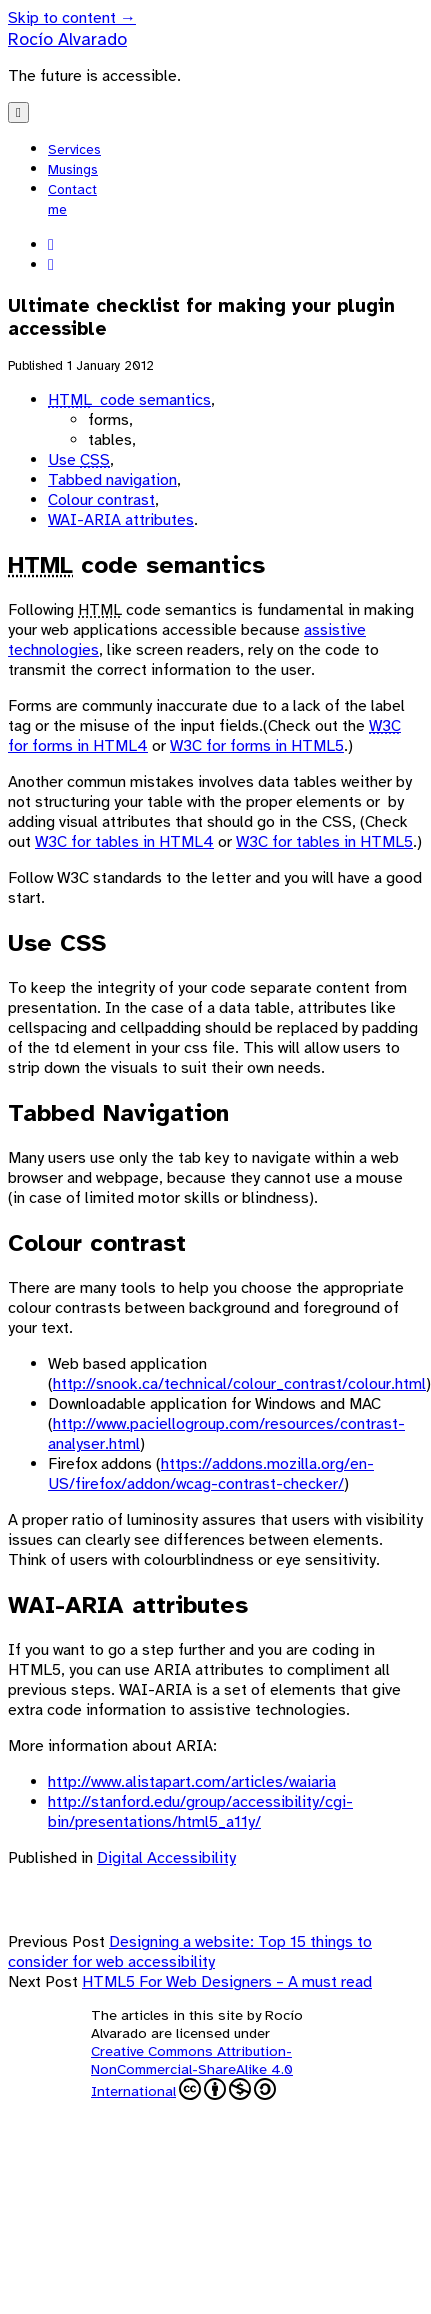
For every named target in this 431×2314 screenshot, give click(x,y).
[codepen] (51, 265)
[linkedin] (51, 245)
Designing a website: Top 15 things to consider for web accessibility (190, 1952)
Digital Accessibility (166, 1858)
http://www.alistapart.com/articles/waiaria (192, 1782)
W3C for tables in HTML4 (124, 842)
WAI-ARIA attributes (121, 520)
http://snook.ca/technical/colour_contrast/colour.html (239, 1384)
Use (79, 460)
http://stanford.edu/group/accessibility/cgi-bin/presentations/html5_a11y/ (200, 1812)
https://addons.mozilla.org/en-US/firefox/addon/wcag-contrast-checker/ (211, 1474)
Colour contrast (101, 500)
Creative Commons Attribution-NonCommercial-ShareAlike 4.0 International (192, 2071)
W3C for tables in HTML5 (324, 842)
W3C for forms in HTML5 (257, 746)
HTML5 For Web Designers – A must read (227, 1982)
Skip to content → (72, 18)
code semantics (129, 400)
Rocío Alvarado (67, 39)
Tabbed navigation (112, 480)
